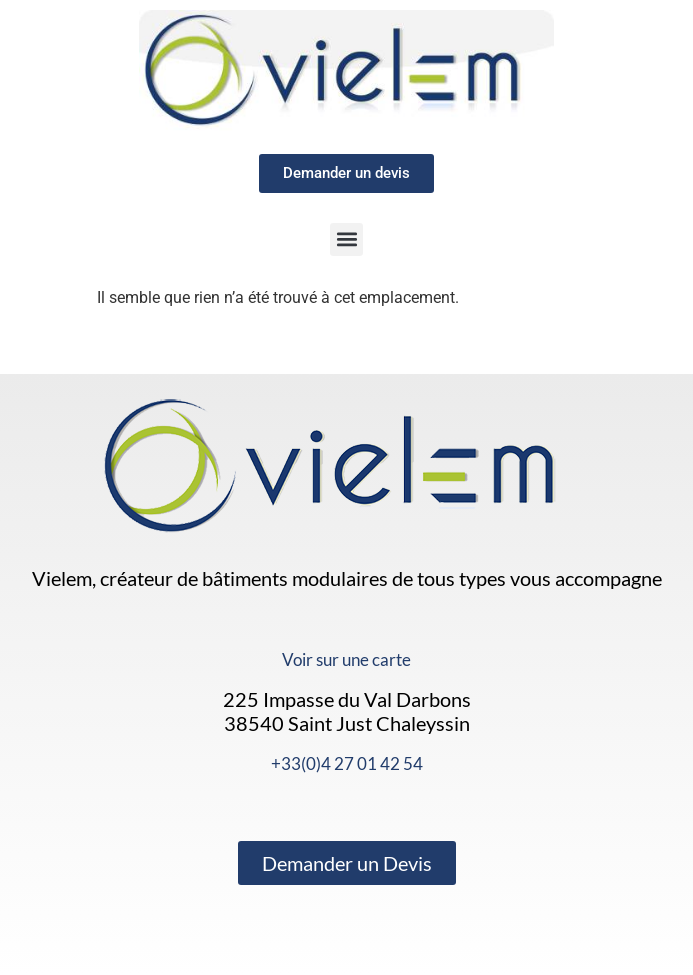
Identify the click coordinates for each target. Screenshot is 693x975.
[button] (346, 239)
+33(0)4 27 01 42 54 (347, 763)
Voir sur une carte (346, 659)
